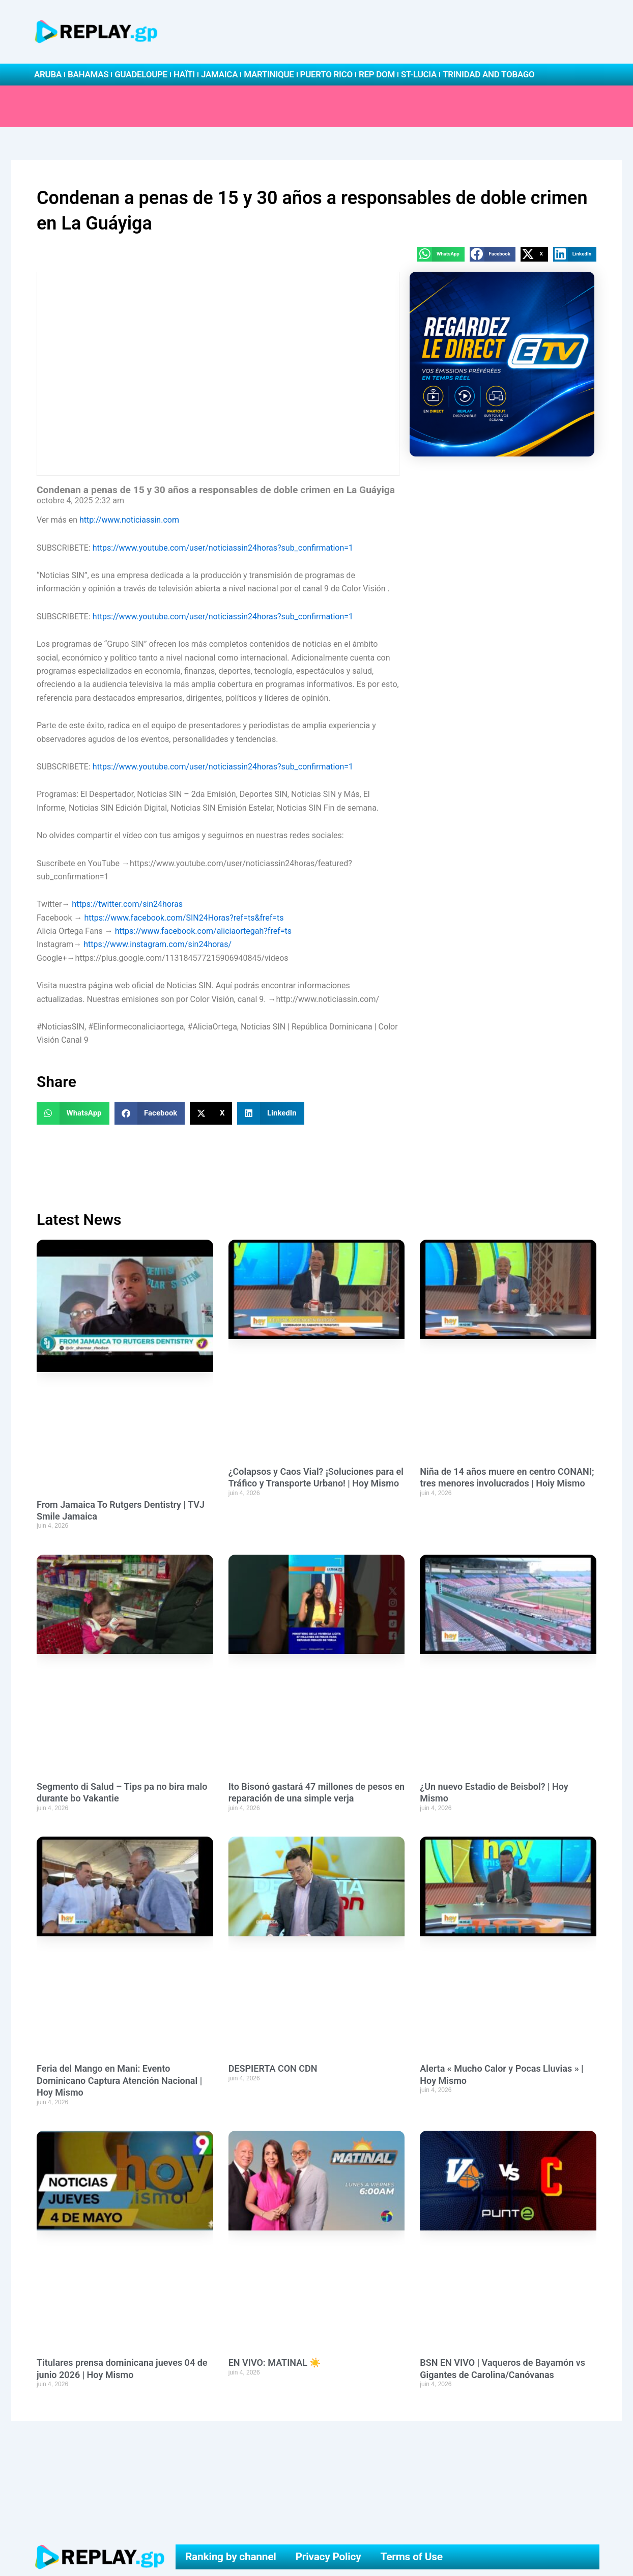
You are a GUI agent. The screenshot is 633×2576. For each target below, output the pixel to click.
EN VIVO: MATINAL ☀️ (274, 2362)
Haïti (184, 74)
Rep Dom (377, 74)
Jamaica (219, 74)
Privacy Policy (328, 2557)
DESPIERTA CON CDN (273, 2068)
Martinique (269, 74)
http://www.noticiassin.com (129, 520)
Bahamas (88, 74)
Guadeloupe (140, 74)
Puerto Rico (326, 74)
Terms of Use (412, 2557)
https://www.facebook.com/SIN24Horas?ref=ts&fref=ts (183, 918)
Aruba (48, 74)
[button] (441, 254)
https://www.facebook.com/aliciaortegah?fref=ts (203, 931)
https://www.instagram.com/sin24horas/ (157, 944)
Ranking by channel (230, 2557)
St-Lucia (419, 74)
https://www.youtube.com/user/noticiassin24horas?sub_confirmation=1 (223, 548)
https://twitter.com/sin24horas (127, 904)
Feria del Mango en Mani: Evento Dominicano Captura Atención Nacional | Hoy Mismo (119, 2080)
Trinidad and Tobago (488, 74)
